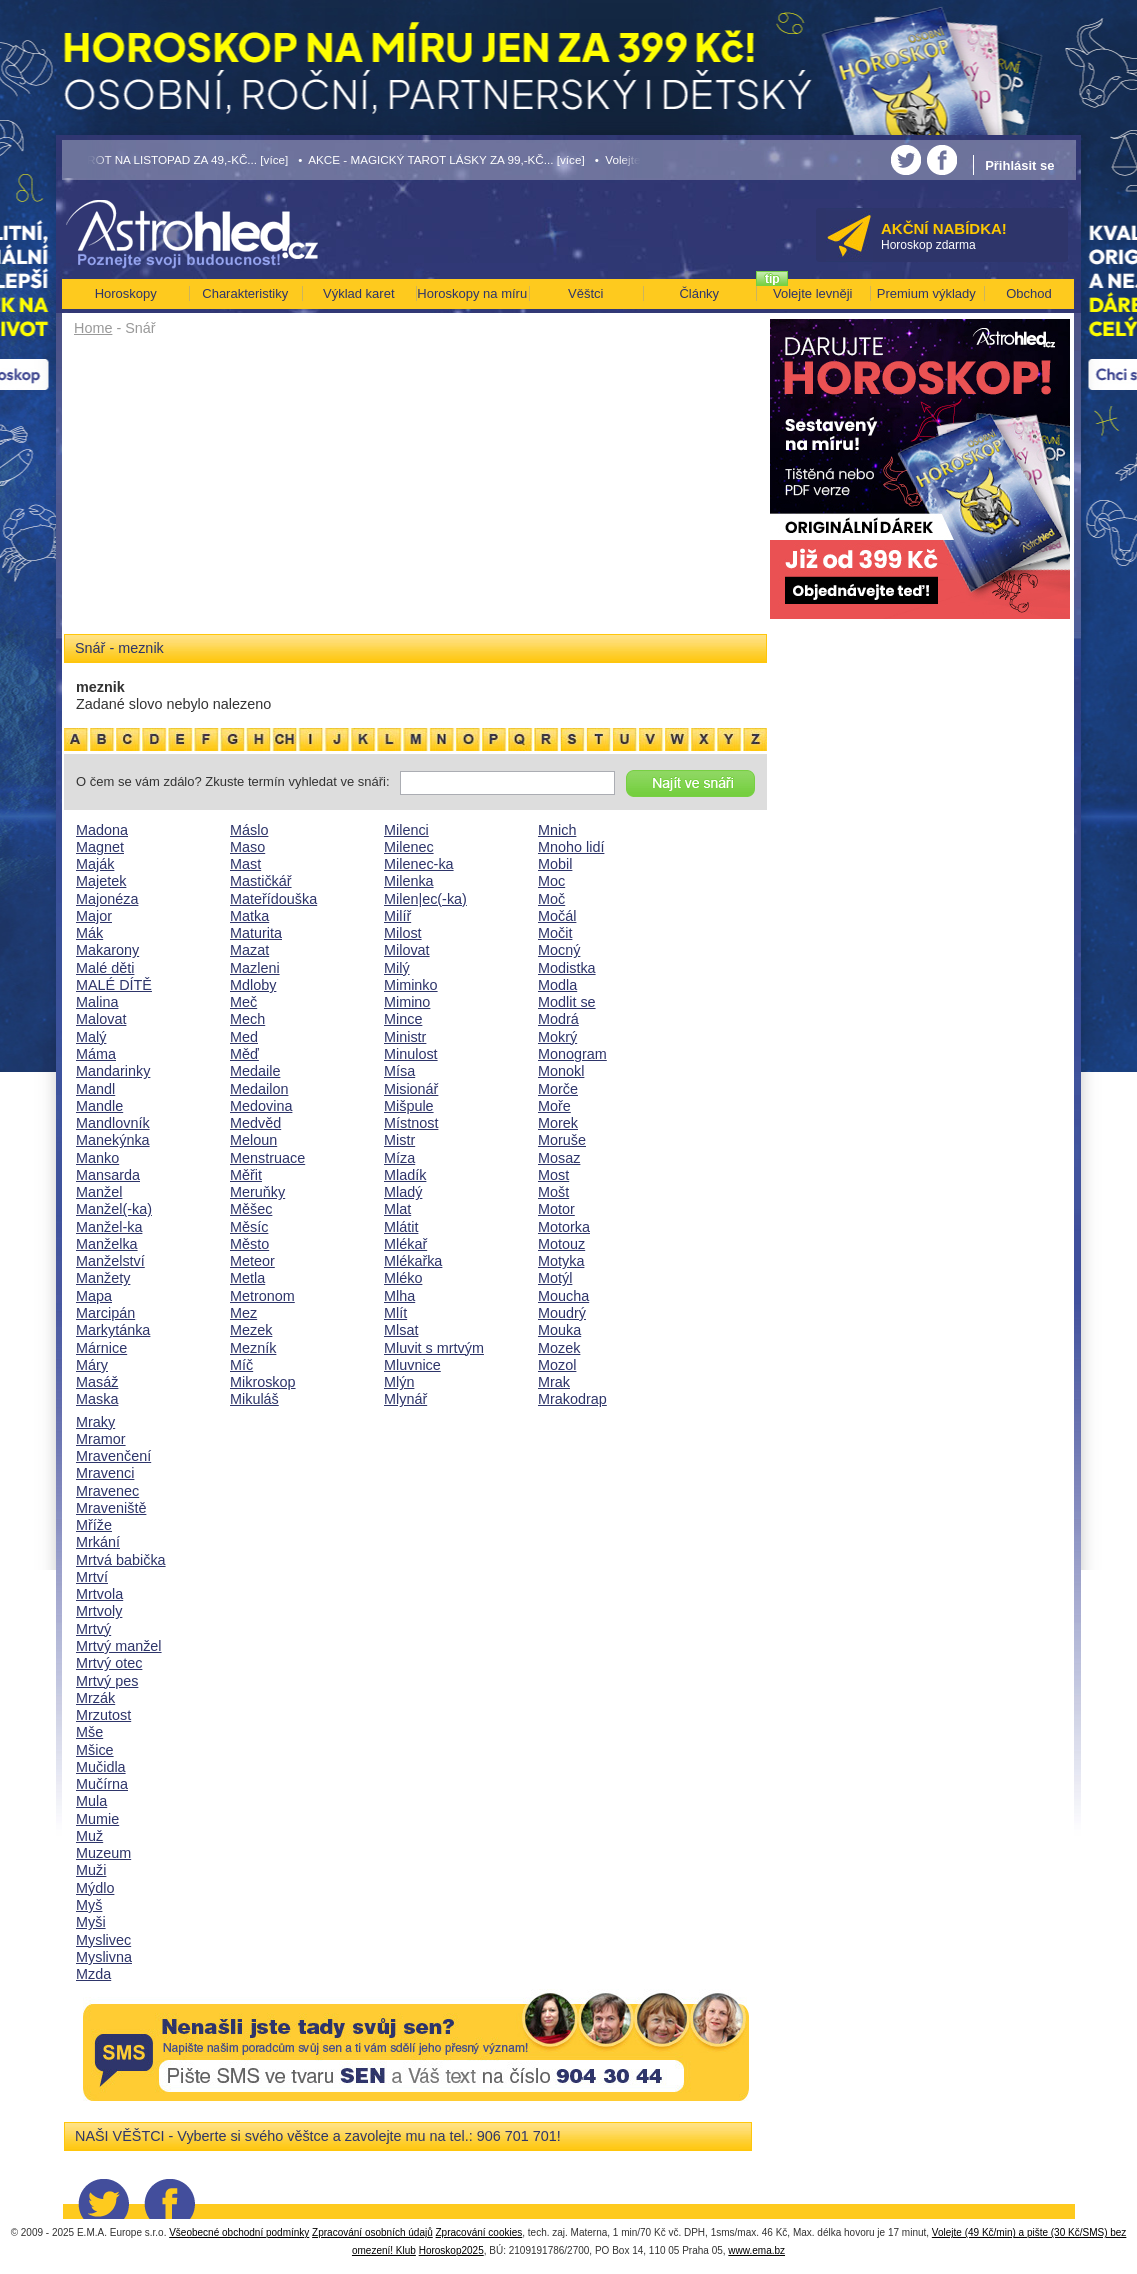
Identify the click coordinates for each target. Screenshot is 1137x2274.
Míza (399, 1158)
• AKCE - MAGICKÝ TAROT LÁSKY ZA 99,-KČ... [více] (441, 159)
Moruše (562, 1140)
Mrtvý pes (107, 1681)
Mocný (559, 950)
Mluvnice (412, 1365)
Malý (91, 1037)
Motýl (555, 1278)
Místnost (411, 1123)
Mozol (557, 1365)
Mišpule (409, 1106)
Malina (97, 1002)
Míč (241, 1365)
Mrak (554, 1382)
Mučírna (102, 1784)
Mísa (399, 1071)
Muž (89, 1836)
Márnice (101, 1348)
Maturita (256, 933)
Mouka (559, 1330)
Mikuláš (254, 1399)
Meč (243, 1002)
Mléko (403, 1278)
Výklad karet (359, 293)
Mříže (94, 1525)
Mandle (99, 1106)
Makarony (107, 950)
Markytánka (113, 1330)
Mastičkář (261, 881)
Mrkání (98, 1542)
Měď (244, 1054)
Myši (91, 1922)
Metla (247, 1278)
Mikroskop (263, 1382)
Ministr (405, 1037)
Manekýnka (113, 1140)
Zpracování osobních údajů (372, 2232)
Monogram (572, 1054)
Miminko (411, 985)
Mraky (95, 1422)
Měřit (246, 1175)
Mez (243, 1313)
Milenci (406, 830)
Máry (92, 1365)
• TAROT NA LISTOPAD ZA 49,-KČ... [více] (176, 159)
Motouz (561, 1244)
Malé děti (105, 968)
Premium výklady (926, 293)
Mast (245, 864)
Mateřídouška (273, 899)
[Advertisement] (415, 492)
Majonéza (107, 899)
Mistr (399, 1140)
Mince (403, 1019)
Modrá (558, 1019)
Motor (556, 1209)
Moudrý (562, 1313)
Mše (89, 1732)
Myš (89, 1905)
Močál (557, 916)
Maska (97, 1399)
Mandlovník (113, 1123)
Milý (397, 968)
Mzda (93, 1974)
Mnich (557, 830)
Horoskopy (126, 293)
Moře (554, 1106)
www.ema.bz (756, 2250)
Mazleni (255, 968)
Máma (96, 1054)
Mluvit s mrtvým (434, 1348)
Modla (557, 985)
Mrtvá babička (121, 1560)
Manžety (103, 1278)
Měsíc (249, 1227)
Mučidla (101, 1767)
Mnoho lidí (571, 847)
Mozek (559, 1348)
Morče (558, 1089)
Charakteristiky (245, 293)
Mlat (397, 1209)
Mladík (405, 1175)
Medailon (259, 1089)
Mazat (249, 950)
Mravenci (105, 1473)
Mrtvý (93, 1629)
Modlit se (567, 1002)
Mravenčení (113, 1456)
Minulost (411, 1054)
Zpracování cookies (479, 2232)
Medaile (255, 1071)
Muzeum (103, 1853)
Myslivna (104, 1957)
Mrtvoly (99, 1611)
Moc (551, 881)
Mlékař (405, 1244)
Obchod (1029, 293)
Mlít (395, 1313)
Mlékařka (413, 1261)
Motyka (561, 1261)
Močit (555, 933)
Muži (91, 1870)
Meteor (252, 1261)
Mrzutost (103, 1715)
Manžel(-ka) (114, 1209)
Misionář (411, 1089)
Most (553, 1175)
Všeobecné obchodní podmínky (239, 2232)
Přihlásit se (1019, 165)
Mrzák (95, 1698)
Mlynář (405, 1399)
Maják (95, 864)
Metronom (262, 1296)
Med (244, 1037)
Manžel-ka (109, 1227)
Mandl (95, 1089)
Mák (89, 933)
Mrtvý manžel (119, 1646)
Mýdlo (95, 1888)
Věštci (585, 293)
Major (94, 916)
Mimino (407, 1002)
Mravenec (107, 1491)
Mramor (101, 1439)
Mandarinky (113, 1071)
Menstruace (267, 1158)
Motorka (564, 1227)
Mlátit (401, 1227)
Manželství (110, 1261)
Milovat (407, 950)
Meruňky (257, 1192)
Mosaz (559, 1158)
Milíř (397, 916)
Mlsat (401, 1330)
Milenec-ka (419, 864)
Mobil (555, 864)
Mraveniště (111, 1508)
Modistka (567, 968)
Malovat (101, 1019)
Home (93, 328)
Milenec (409, 847)
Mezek (251, 1330)
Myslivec (103, 1940)
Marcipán (105, 1313)
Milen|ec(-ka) (425, 899)
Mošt (553, 1192)
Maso (247, 847)
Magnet (100, 847)
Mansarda (108, 1175)
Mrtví (92, 1577)
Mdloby (253, 985)
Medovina (261, 1106)
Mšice (95, 1750)
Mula (91, 1801)
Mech (247, 1019)
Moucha (563, 1296)
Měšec (251, 1209)
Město (249, 1244)
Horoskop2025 (451, 2250)
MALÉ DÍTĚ (114, 985)
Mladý (403, 1192)
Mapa (94, 1296)
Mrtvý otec (109, 1663)
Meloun (253, 1140)
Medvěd (255, 1123)
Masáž (97, 1382)
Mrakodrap (572, 1399)
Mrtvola (99, 1594)
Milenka (409, 881)
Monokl (561, 1071)
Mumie (97, 1819)
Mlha (399, 1296)
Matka (249, 916)
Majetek (101, 881)
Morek (558, 1123)
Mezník (253, 1348)
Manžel (99, 1192)
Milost (403, 933)
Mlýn (399, 1382)
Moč (551, 899)
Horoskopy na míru (472, 293)
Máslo (249, 830)
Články (699, 293)
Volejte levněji (813, 293)
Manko (97, 1158)
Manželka (107, 1244)
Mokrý (557, 1037)
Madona (102, 830)
